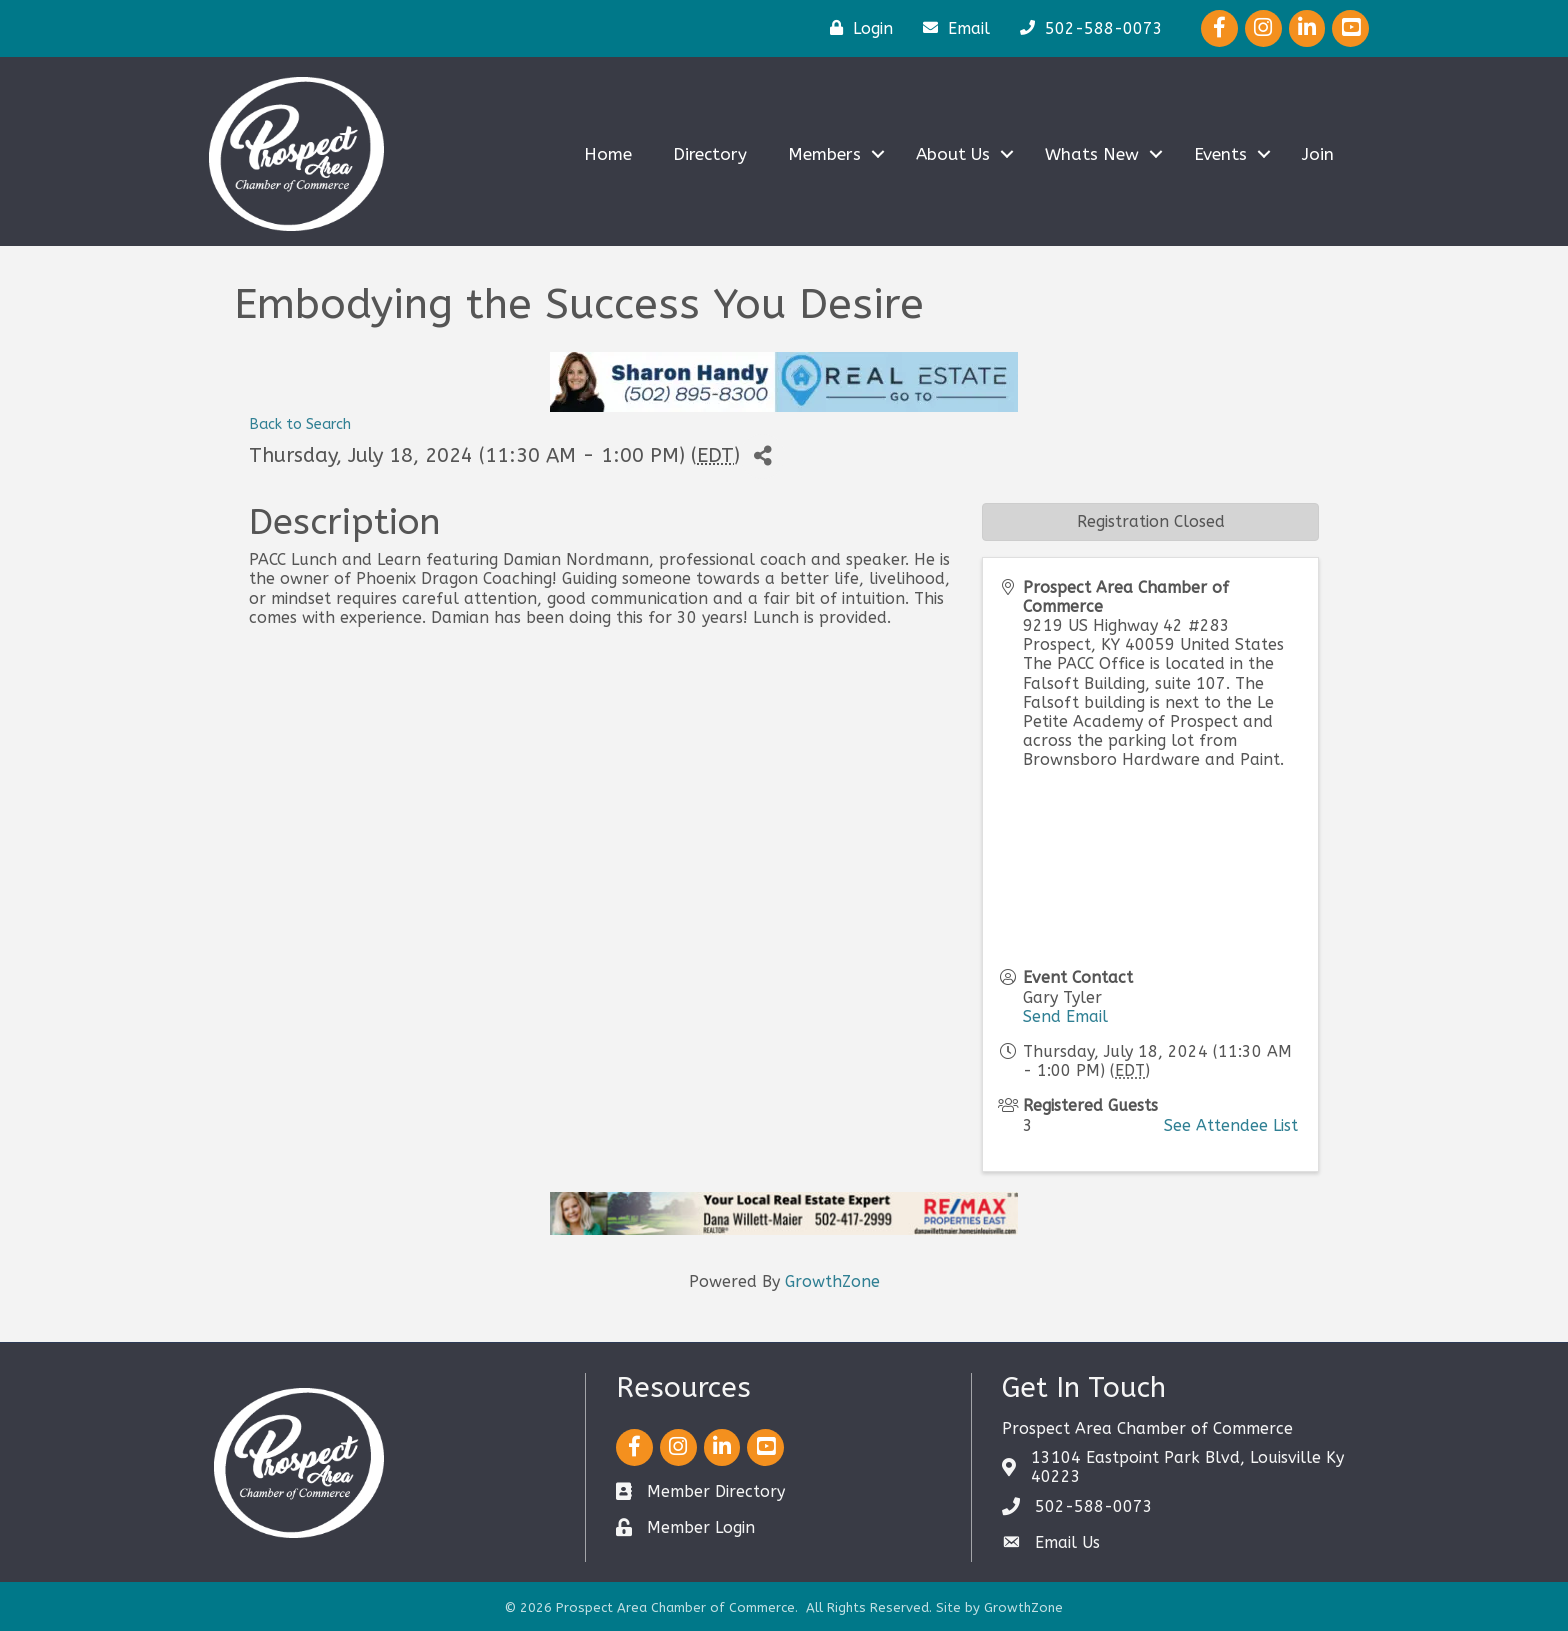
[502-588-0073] (1086, 28)
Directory (710, 154)
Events (1220, 154)
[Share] (762, 456)
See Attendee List (1231, 1125)
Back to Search (300, 424)
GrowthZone (832, 1281)
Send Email (1065, 1016)
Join (1318, 154)
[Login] (856, 28)
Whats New (1092, 154)
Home (608, 154)
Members (824, 154)
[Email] (951, 28)
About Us (953, 154)
